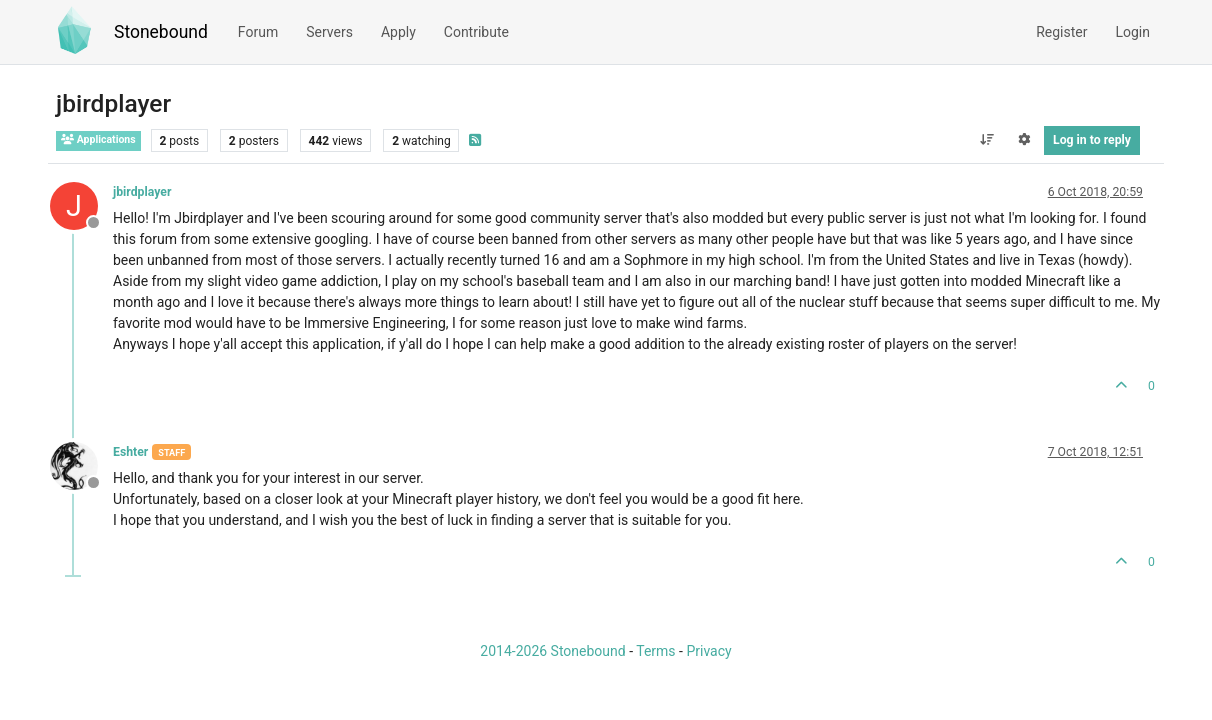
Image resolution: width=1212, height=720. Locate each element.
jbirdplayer (142, 192)
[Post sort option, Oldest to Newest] (986, 140)
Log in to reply (1092, 140)
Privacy (708, 651)
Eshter (130, 452)
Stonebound (161, 32)
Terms (655, 651)
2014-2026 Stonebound (552, 651)
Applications (98, 139)
